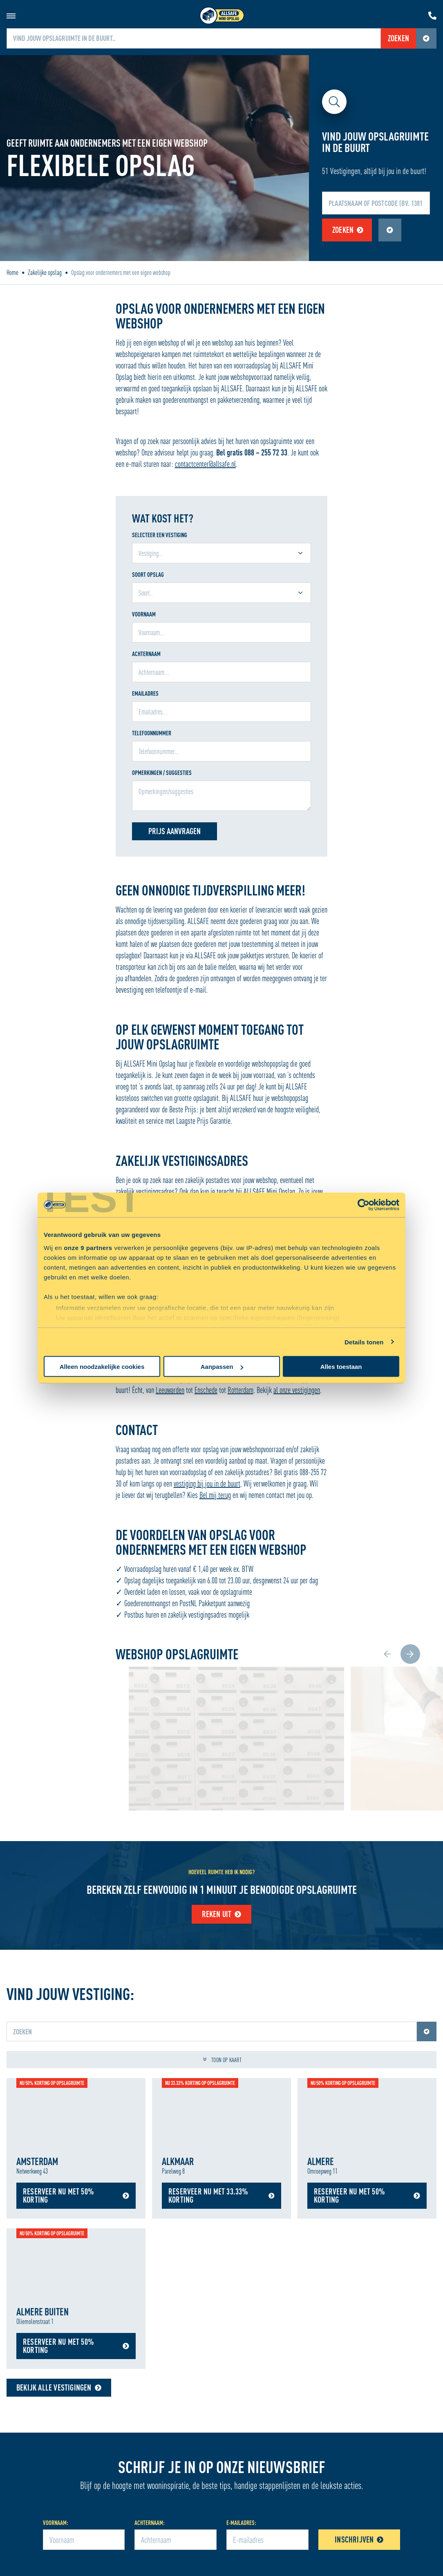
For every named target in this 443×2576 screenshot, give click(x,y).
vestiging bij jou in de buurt (207, 1483)
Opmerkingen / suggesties (162, 772)
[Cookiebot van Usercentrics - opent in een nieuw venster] (363, 1205)
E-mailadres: (241, 2522)
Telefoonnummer (151, 733)
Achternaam (146, 653)
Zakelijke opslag (45, 272)
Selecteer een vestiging (159, 534)
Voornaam (144, 614)
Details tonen (364, 1341)
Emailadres (145, 693)
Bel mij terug (215, 1495)
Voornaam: (55, 2522)
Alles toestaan (341, 1366)
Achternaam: (149, 2522)
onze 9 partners (88, 1247)
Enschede (206, 1390)
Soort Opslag (148, 574)
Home (12, 272)
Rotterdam (240, 1390)
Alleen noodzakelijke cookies (102, 1366)
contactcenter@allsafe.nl (205, 464)
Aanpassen (222, 1366)
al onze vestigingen (296, 1390)
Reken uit (222, 1914)
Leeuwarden (170, 1390)
